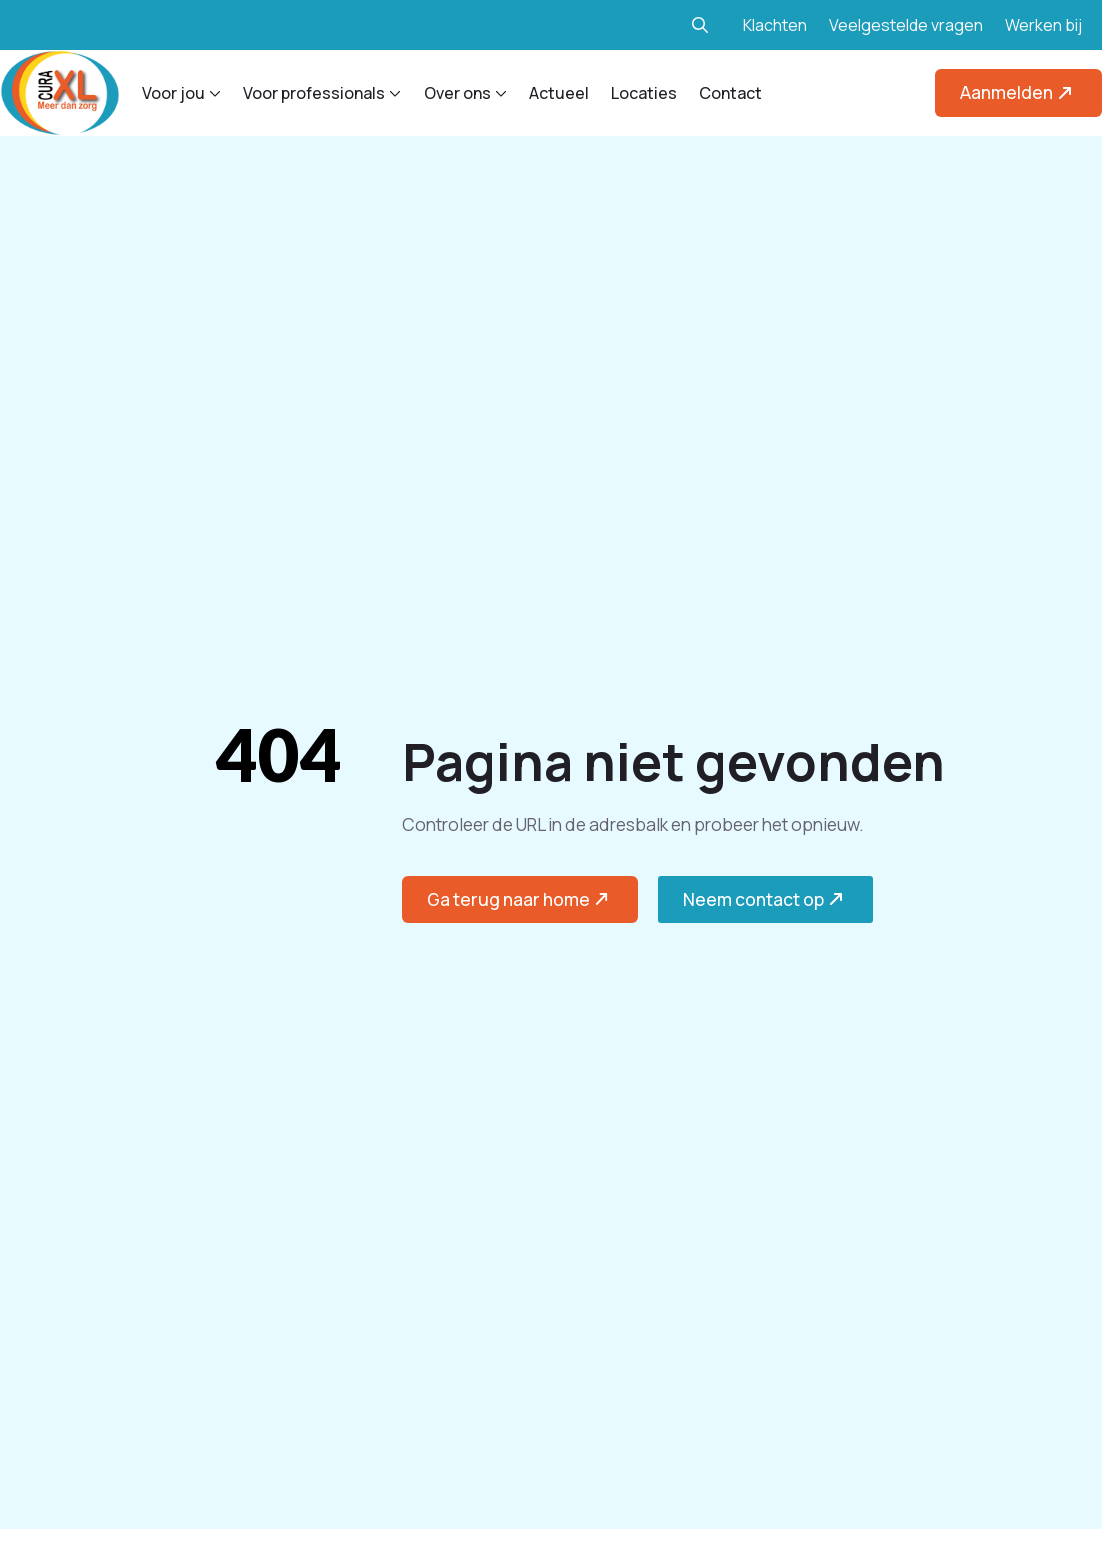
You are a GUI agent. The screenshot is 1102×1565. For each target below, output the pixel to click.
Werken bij (1043, 25)
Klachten (775, 25)
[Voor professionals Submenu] (393, 93)
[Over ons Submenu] (499, 93)
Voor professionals (314, 93)
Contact (730, 93)
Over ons (457, 93)
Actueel (559, 93)
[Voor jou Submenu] (213, 93)
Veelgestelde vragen (906, 25)
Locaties (644, 93)
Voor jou (173, 93)
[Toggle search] (700, 25)
